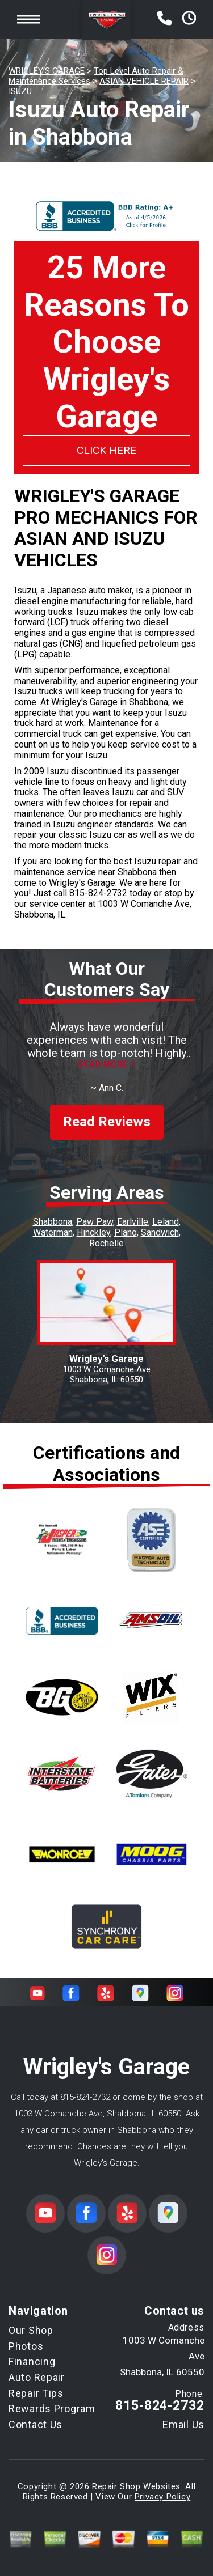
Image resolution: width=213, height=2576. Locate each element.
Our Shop (31, 2330)
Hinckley (93, 1232)
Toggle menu (28, 19)
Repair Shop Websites (136, 2486)
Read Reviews (107, 1122)
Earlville (132, 1221)
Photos (26, 2346)
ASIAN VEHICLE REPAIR (144, 81)
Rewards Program (52, 2408)
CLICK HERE (106, 450)
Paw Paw (94, 1221)
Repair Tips (36, 2393)
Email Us (183, 2425)
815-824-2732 (98, 893)
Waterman (53, 1232)
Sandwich (160, 1232)
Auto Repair (37, 2377)
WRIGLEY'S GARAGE (47, 71)
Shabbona (52, 1221)
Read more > (106, 1065)
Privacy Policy (162, 2497)
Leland (165, 1221)
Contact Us (35, 2424)
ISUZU (20, 91)
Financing (32, 2361)
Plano (125, 1232)
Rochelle (106, 1243)
